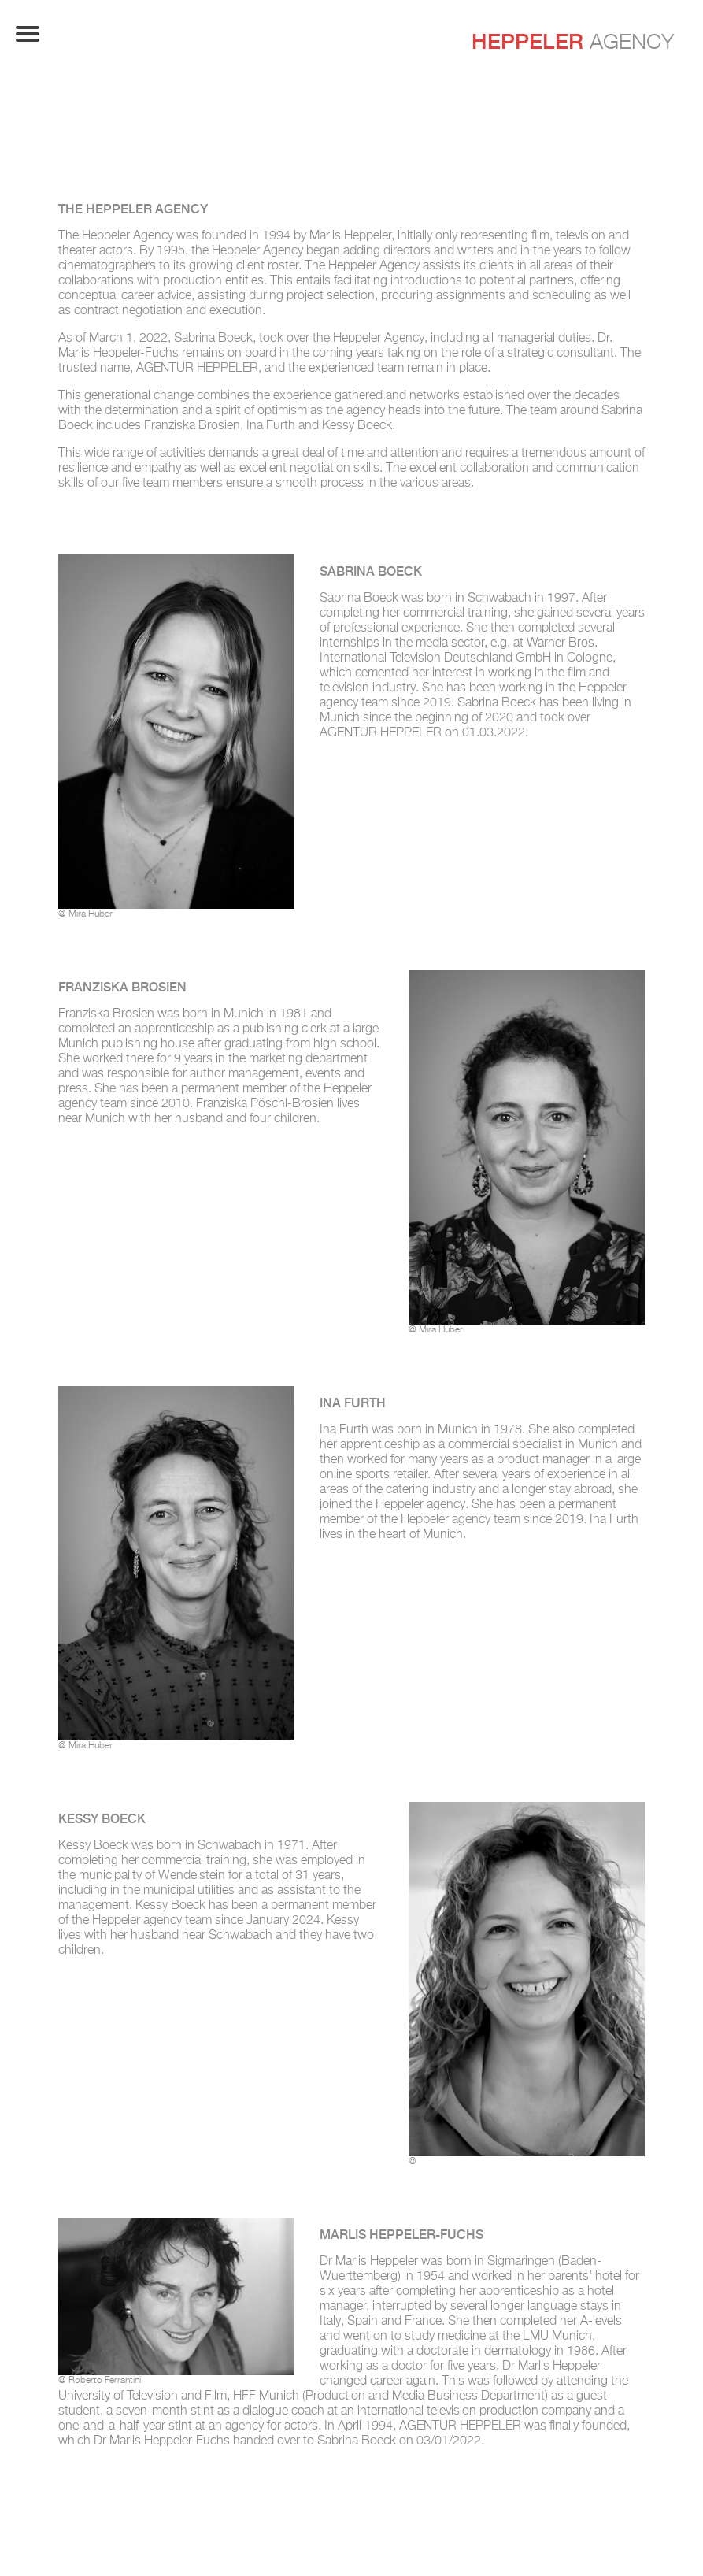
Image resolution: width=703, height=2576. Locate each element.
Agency (573, 41)
